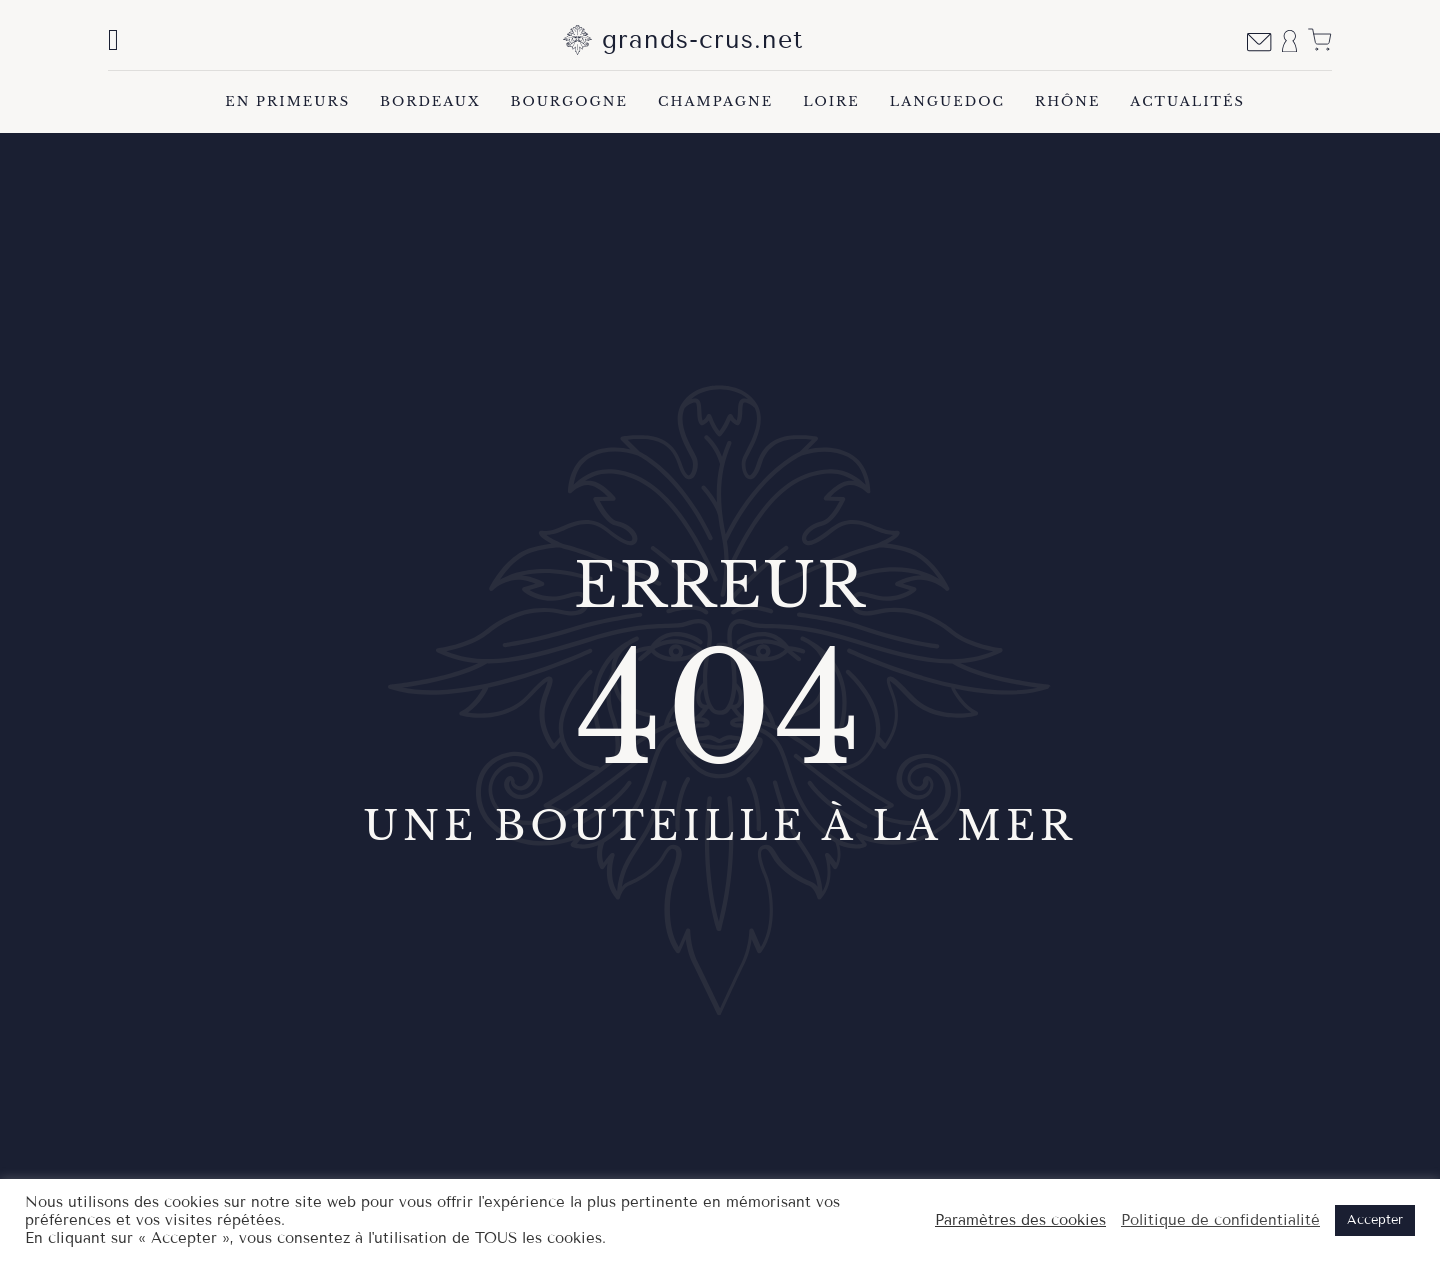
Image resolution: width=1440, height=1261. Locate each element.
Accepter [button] (1375, 1220)
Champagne (715, 101)
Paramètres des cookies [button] (1020, 1220)
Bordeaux (430, 101)
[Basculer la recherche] (113, 40)
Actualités (1187, 101)
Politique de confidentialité (1220, 1220)
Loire (831, 101)
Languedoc (947, 101)
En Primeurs (287, 101)
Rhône (1067, 101)
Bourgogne (569, 101)
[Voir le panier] (1319, 40)
